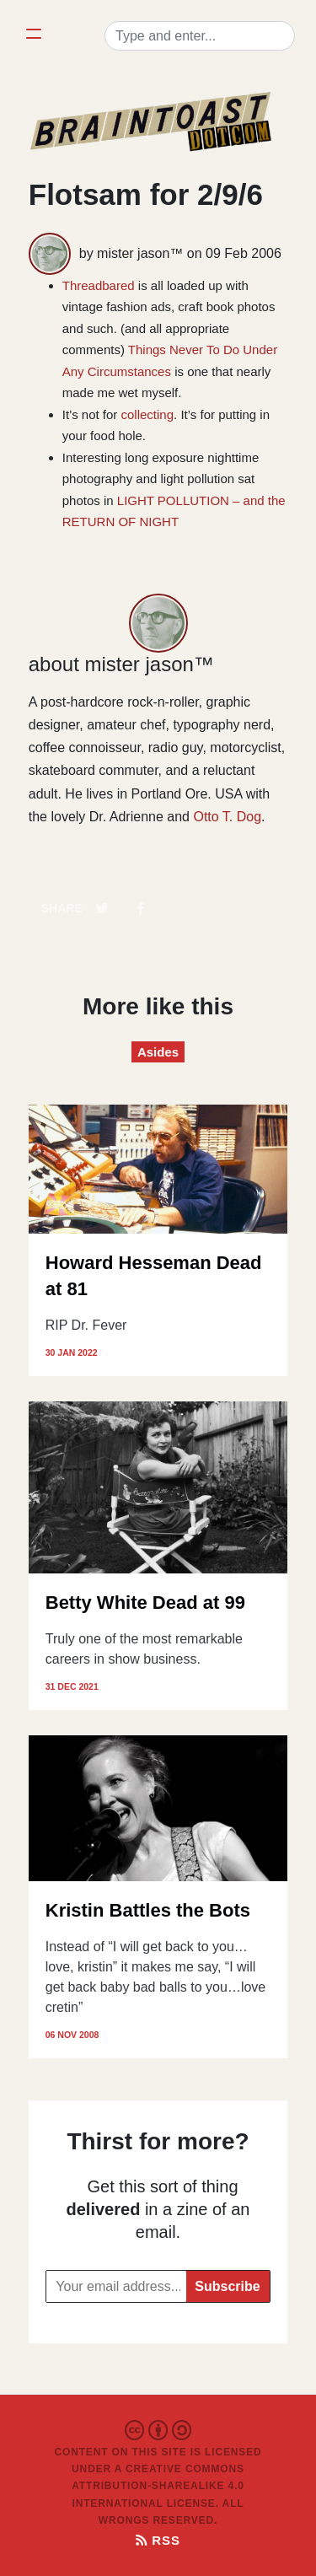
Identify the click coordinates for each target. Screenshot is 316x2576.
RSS (158, 2540)
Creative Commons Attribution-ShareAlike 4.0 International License (158, 2486)
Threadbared (98, 285)
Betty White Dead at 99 (145, 1602)
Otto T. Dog (227, 816)
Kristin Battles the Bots (148, 1910)
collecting (147, 414)
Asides (158, 1052)
